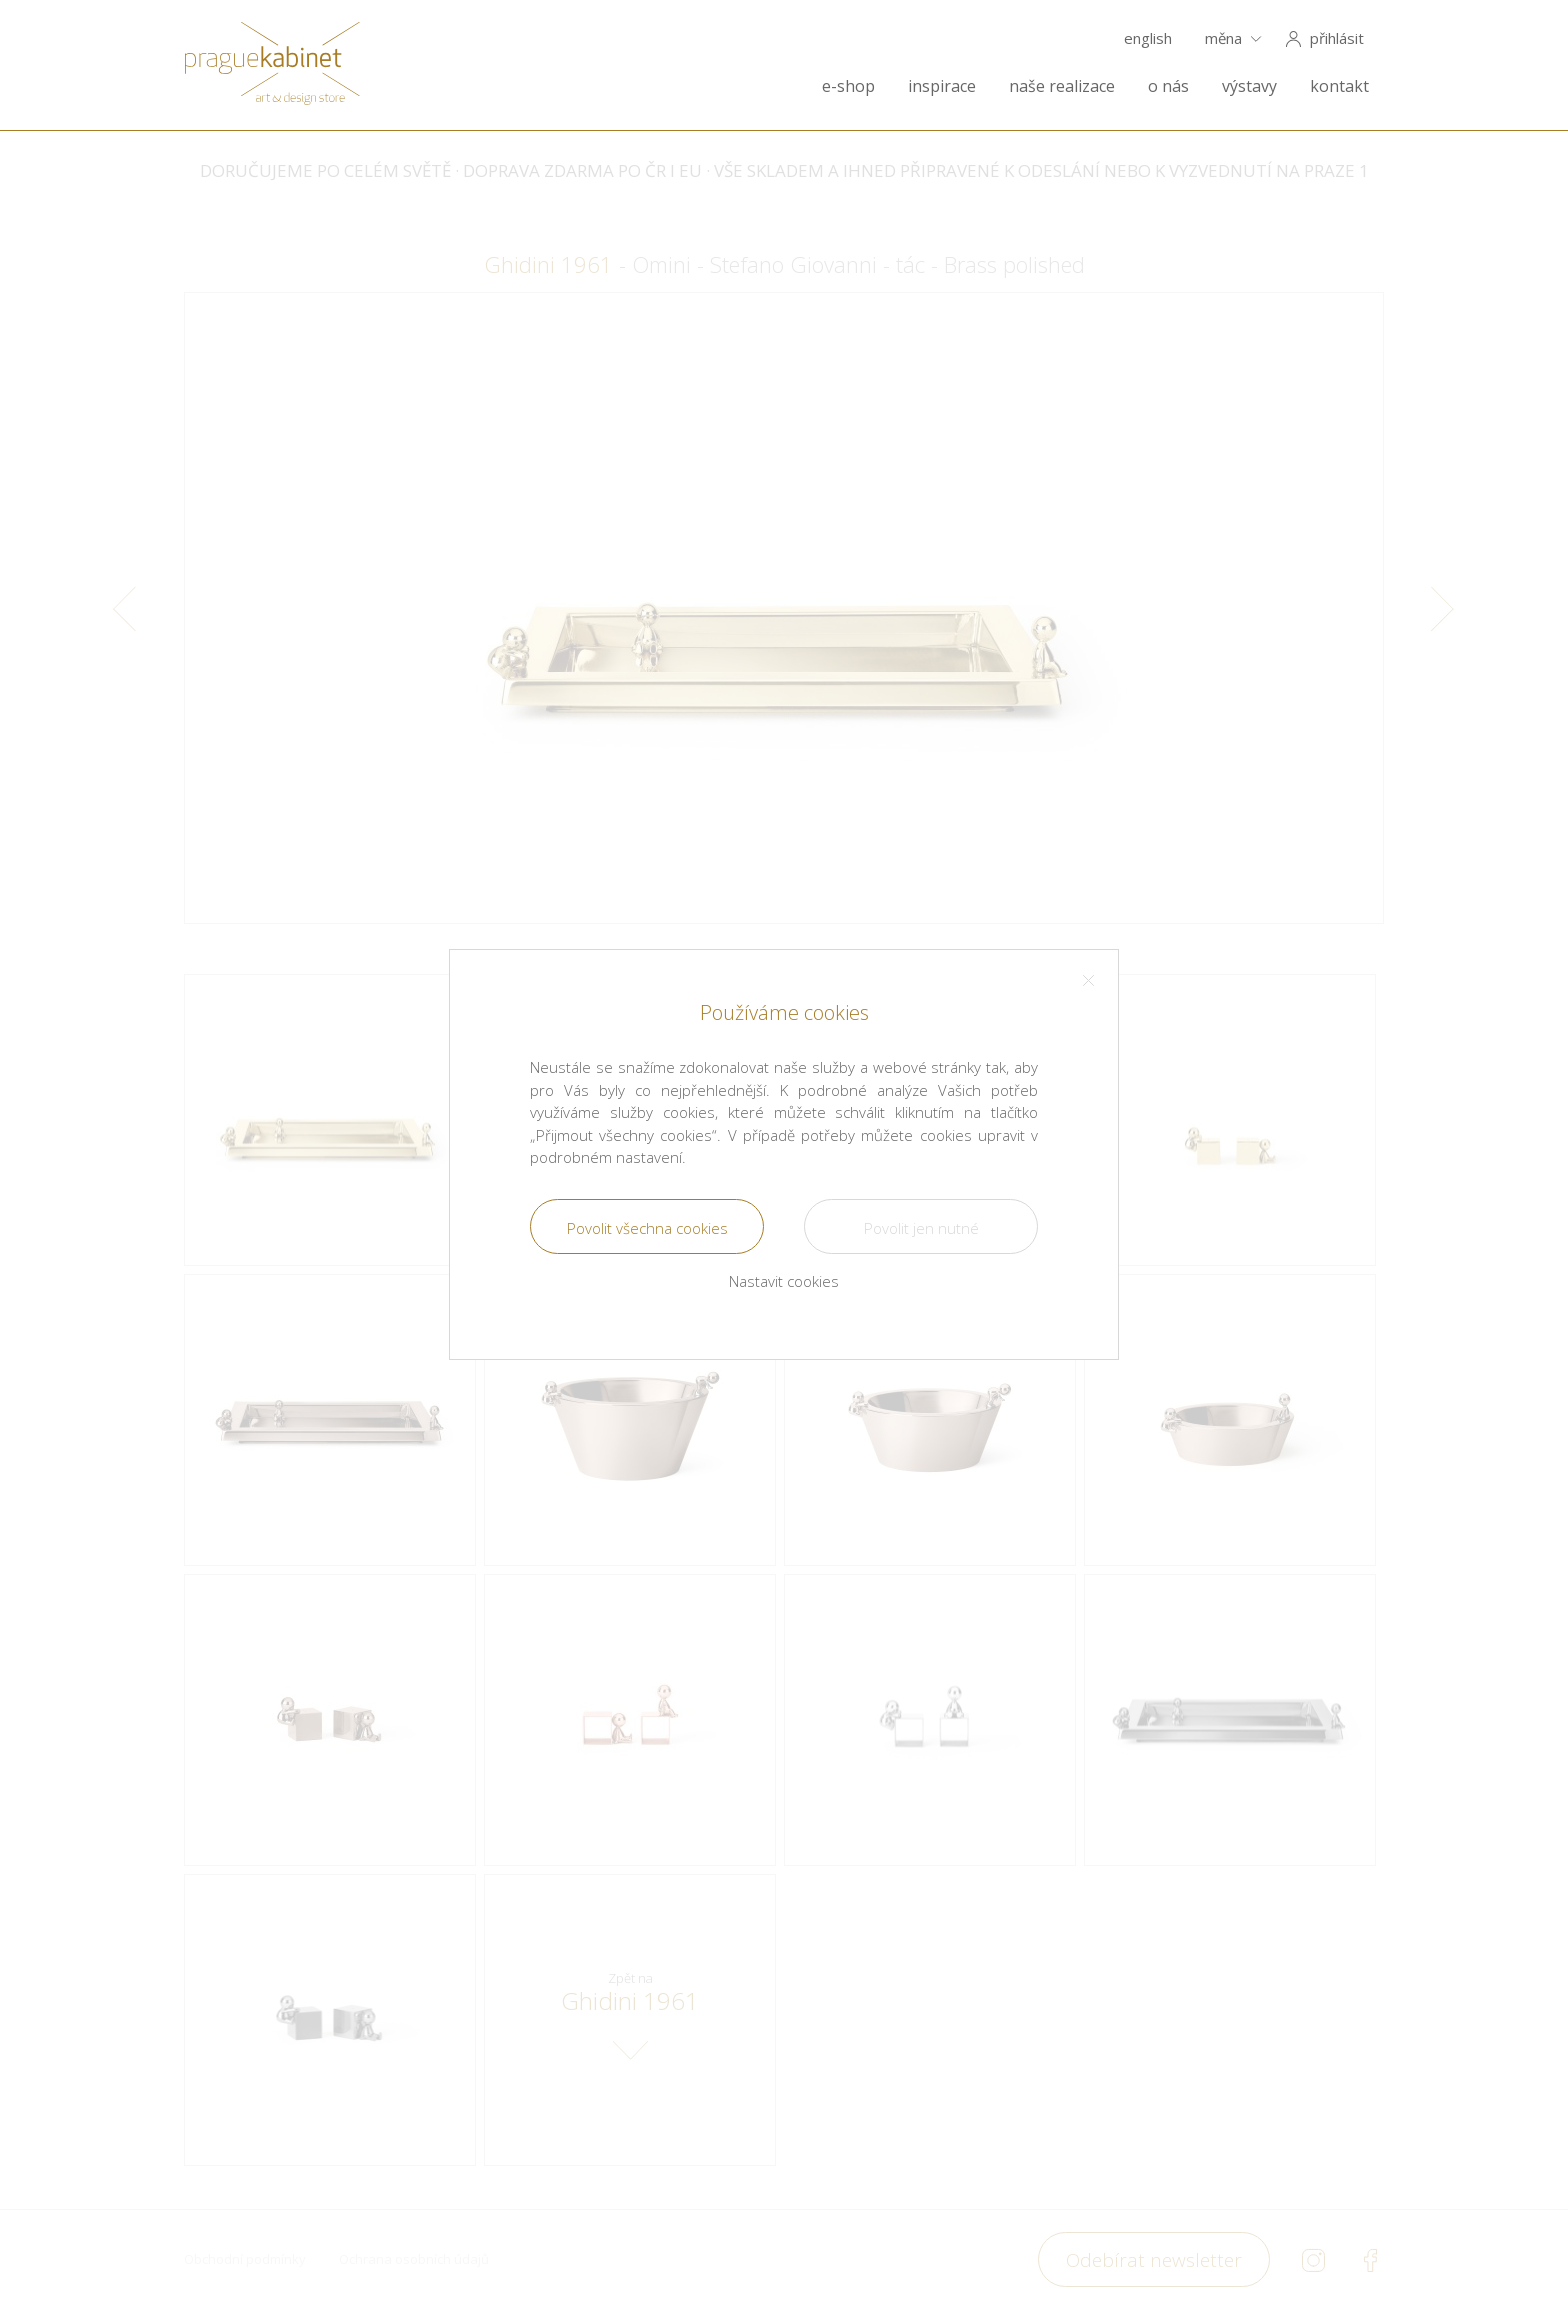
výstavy (1249, 86)
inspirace (942, 86)
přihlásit (1337, 38)
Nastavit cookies (784, 1281)
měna (1223, 38)
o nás (1168, 86)
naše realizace (1062, 86)
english (1148, 38)
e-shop (848, 86)
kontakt (1339, 86)
